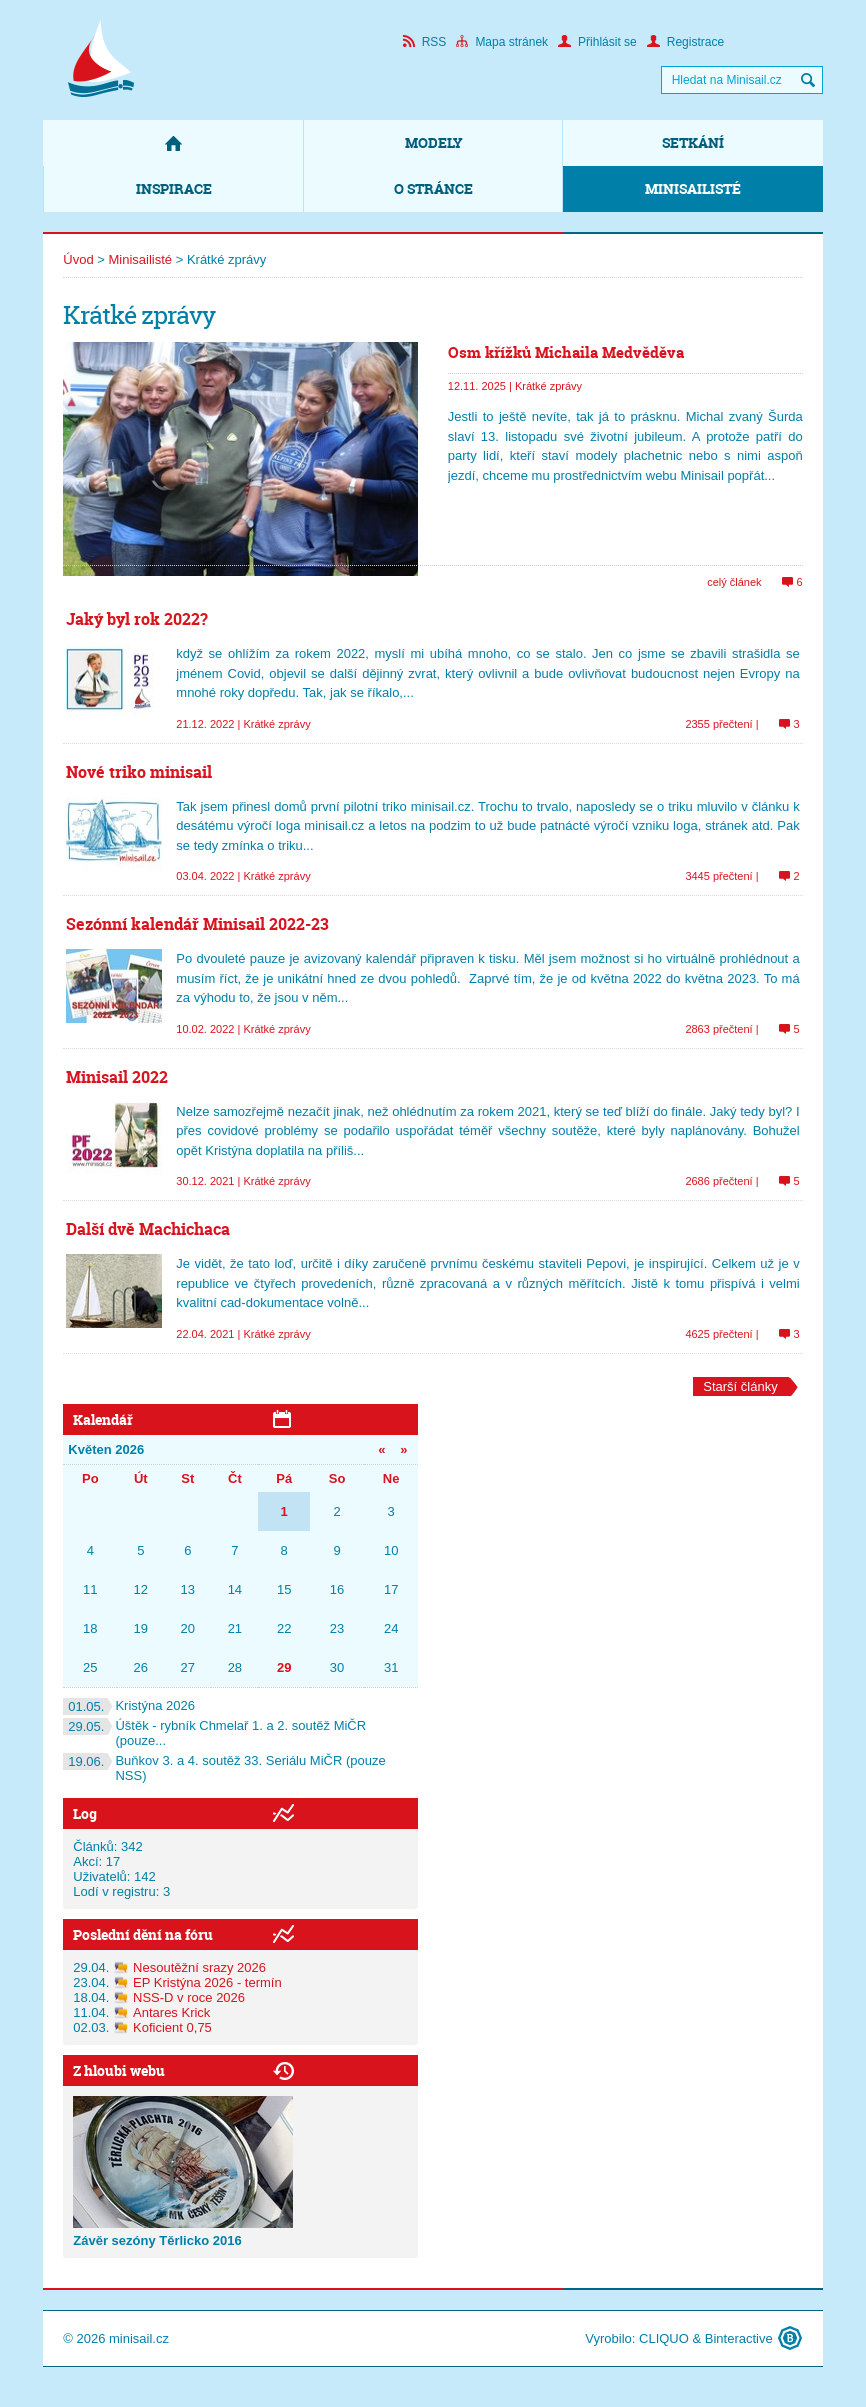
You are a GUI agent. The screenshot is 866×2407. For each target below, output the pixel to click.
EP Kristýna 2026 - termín (207, 1982)
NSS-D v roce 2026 (189, 1997)
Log (85, 1813)
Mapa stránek (502, 42)
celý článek (734, 582)
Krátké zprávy (548, 386)
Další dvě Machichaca (148, 1229)
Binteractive (739, 2338)
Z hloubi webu (119, 2070)
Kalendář (103, 1419)
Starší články (740, 1386)
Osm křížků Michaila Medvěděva (566, 352)
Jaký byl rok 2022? (137, 619)
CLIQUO (664, 2338)
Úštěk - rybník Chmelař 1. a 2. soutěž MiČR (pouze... (214, 1733)
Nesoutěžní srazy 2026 (199, 1967)
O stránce (433, 188)
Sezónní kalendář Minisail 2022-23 (197, 924)
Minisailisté (693, 188)
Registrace (685, 42)
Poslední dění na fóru (143, 1934)
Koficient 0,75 (172, 2027)
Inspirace (174, 188)
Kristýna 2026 (129, 1705)
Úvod (78, 259)
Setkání (693, 142)
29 (284, 1667)
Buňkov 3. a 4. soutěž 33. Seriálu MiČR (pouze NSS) (224, 1768)
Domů (173, 143)
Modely (434, 142)
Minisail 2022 (117, 1077)
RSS (425, 42)
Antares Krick (171, 2012)
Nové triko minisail (139, 772)
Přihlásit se (597, 42)
